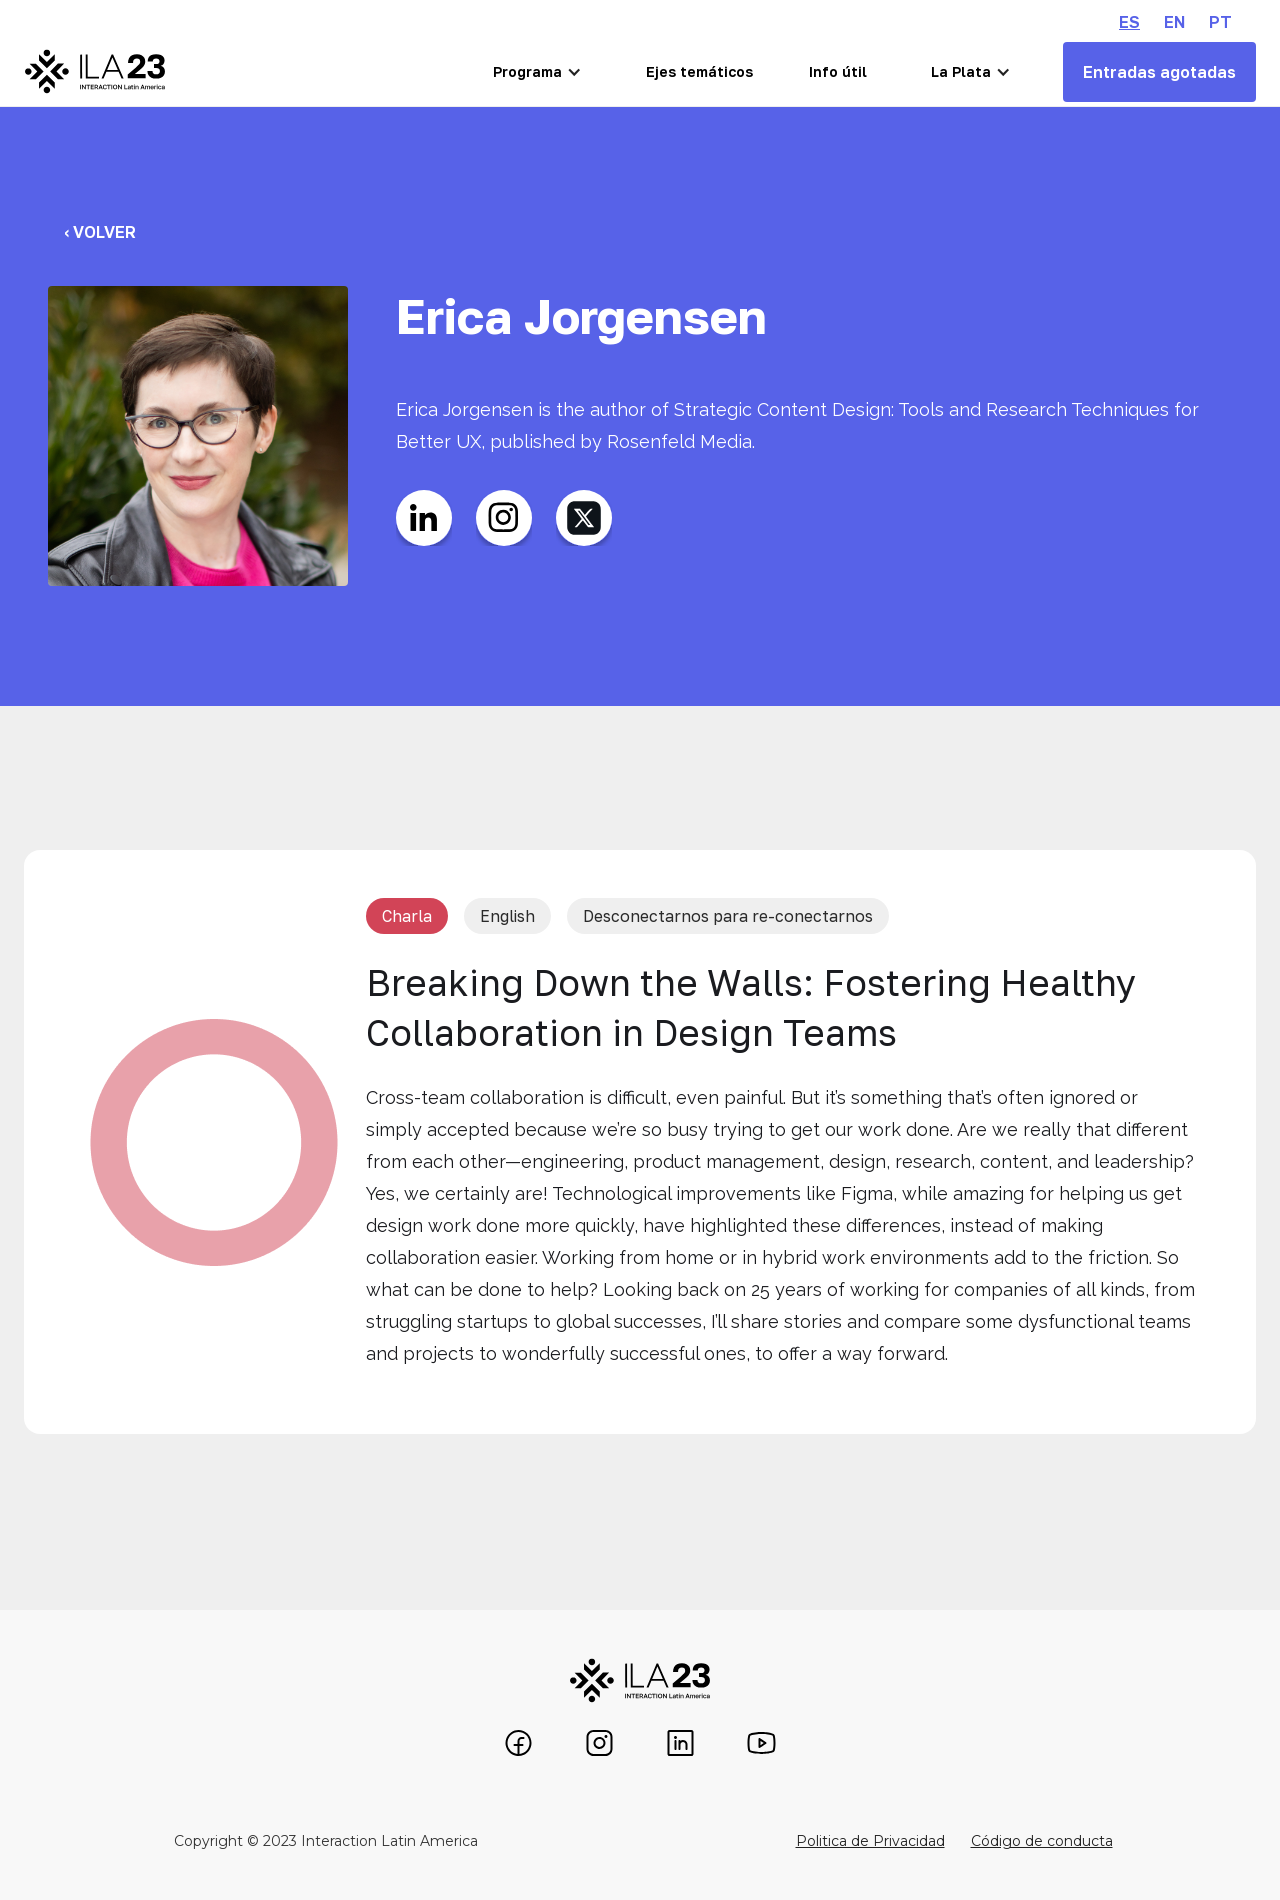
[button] (537, 71)
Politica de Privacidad (870, 1841)
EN (1174, 22)
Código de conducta (1042, 1841)
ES (1129, 22)
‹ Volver (100, 232)
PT (1220, 22)
